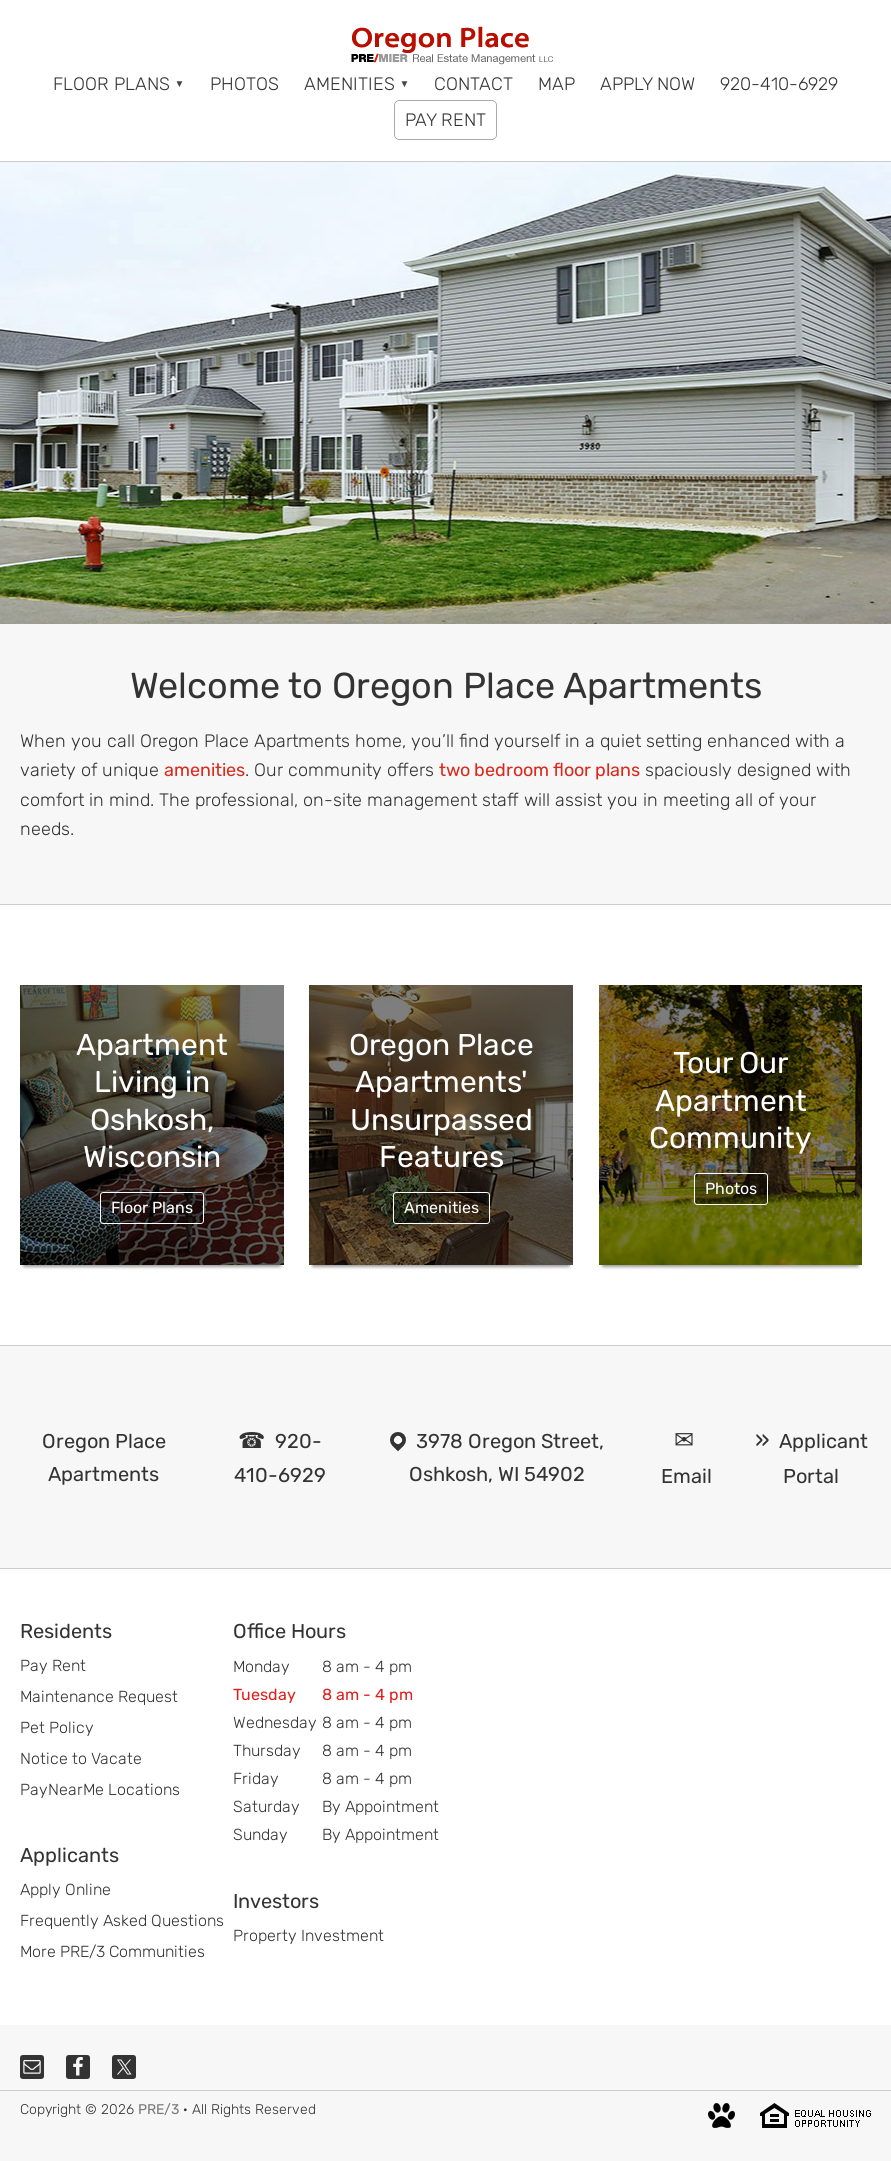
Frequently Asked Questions (122, 1920)
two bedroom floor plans (539, 770)
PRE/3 (158, 2109)
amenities (204, 770)
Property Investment (308, 1935)
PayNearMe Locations (100, 1789)
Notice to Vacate (81, 1758)
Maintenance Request (99, 1696)
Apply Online (65, 1889)
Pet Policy (57, 1727)
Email (686, 1476)
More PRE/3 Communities (112, 1951)
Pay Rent (53, 1665)
